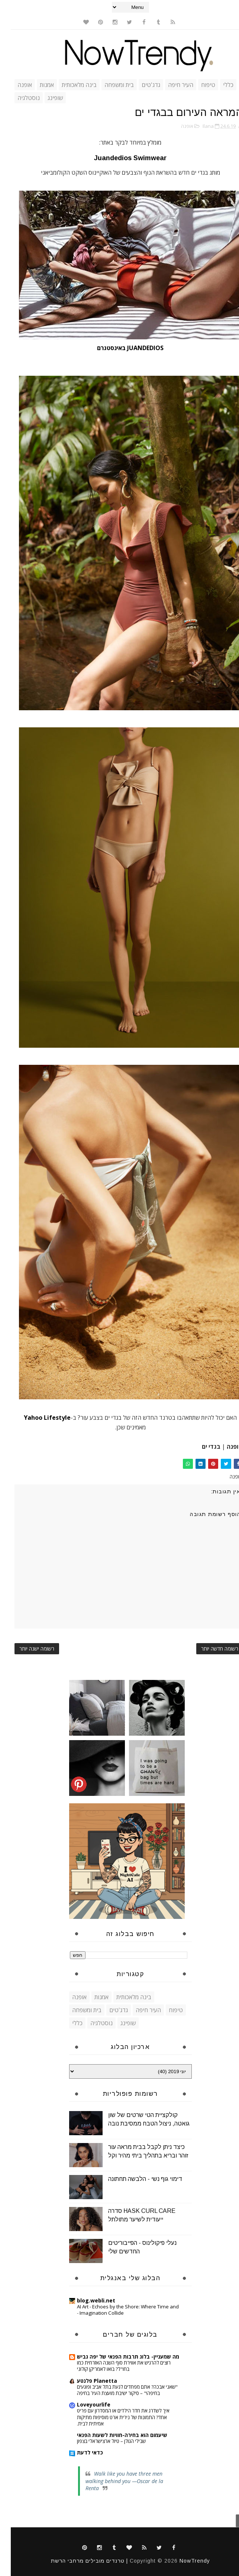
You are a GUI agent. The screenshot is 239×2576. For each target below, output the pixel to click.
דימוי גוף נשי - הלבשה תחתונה (134, 2179)
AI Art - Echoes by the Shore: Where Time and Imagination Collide (117, 2309)
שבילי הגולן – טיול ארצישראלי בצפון (100, 2441)
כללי (217, 85)
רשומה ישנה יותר (26, 1648)
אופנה (14, 85)
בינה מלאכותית (68, 85)
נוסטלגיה (18, 98)
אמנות (36, 85)
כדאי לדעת (79, 2452)
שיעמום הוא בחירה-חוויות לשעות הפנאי (111, 2434)
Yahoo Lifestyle (36, 1417)
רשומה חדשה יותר (208, 1648)
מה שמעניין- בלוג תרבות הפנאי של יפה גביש (117, 2356)
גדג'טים (140, 85)
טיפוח (197, 85)
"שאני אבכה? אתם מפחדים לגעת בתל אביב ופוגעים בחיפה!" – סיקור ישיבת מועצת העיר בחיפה (116, 2389)
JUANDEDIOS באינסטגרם (119, 348)
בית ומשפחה (108, 85)
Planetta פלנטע (86, 2380)
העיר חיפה (170, 85)
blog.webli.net (85, 2300)
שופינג (44, 98)
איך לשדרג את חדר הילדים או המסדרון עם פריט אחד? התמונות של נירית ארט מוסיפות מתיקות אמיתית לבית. (112, 2417)
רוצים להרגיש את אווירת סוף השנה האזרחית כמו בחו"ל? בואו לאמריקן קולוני (113, 2365)
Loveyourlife (83, 2404)
